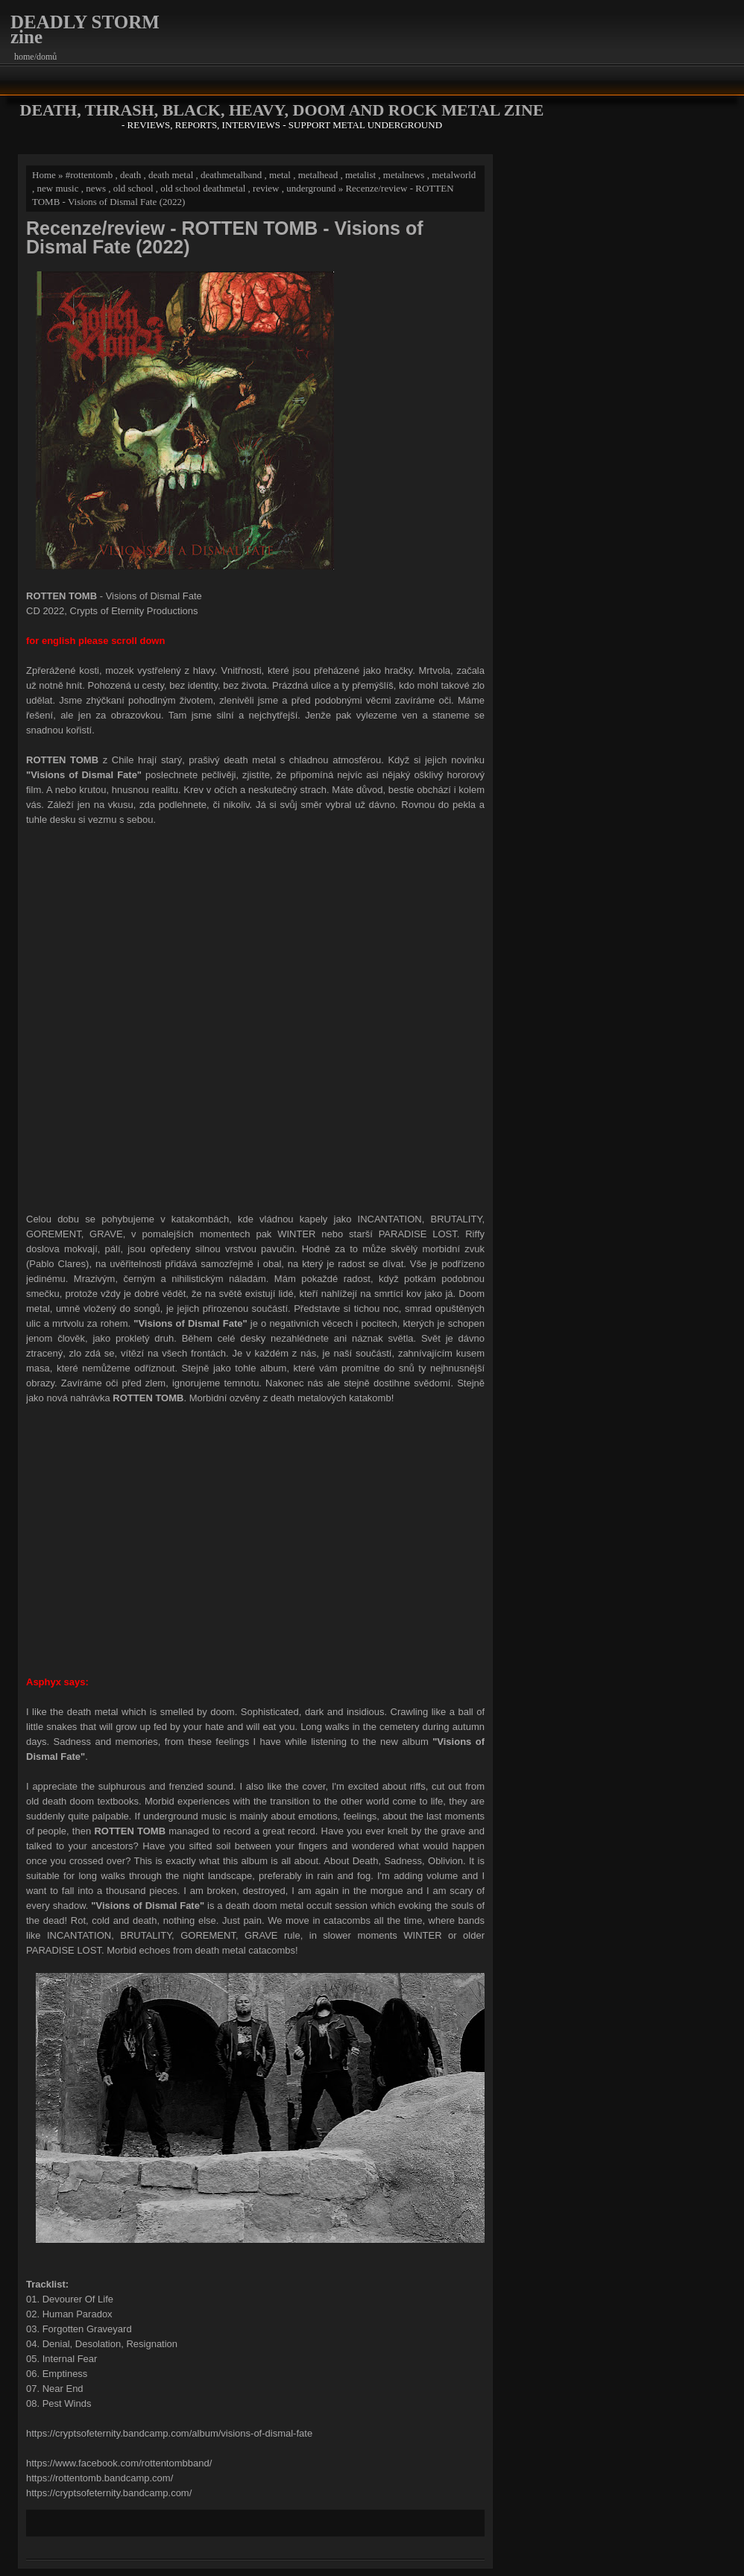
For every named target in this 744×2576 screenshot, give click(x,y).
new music (58, 188)
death (130, 174)
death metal (170, 174)
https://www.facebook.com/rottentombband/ (119, 2463)
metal (280, 174)
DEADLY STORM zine (85, 29)
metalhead (318, 174)
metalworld (454, 174)
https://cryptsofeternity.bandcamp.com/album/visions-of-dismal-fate (169, 2433)
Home (44, 174)
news (96, 188)
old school (133, 188)
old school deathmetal (202, 188)
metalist (360, 174)
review (266, 188)
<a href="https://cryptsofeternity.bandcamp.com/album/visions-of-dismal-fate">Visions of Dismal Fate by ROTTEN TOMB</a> (255, 1017)
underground (310, 188)
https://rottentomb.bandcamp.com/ (99, 2478)
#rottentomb (89, 174)
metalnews (404, 174)
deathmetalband (231, 174)
